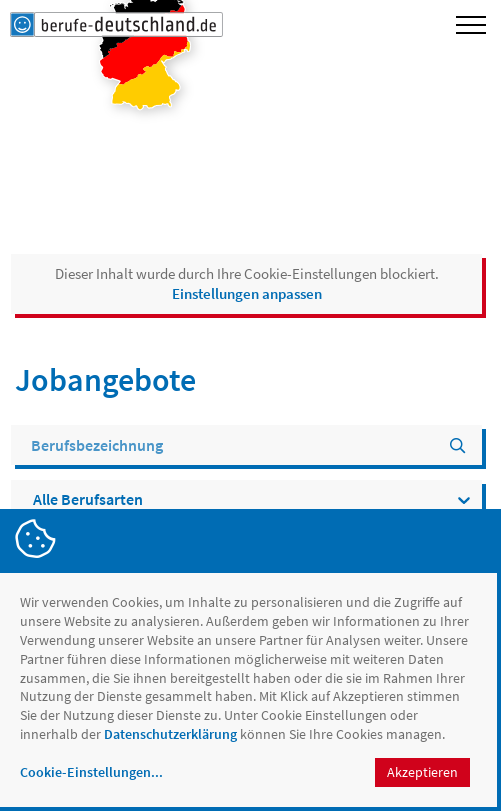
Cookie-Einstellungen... (91, 772)
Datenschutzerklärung (170, 734)
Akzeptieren (422, 772)
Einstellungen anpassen (247, 293)
